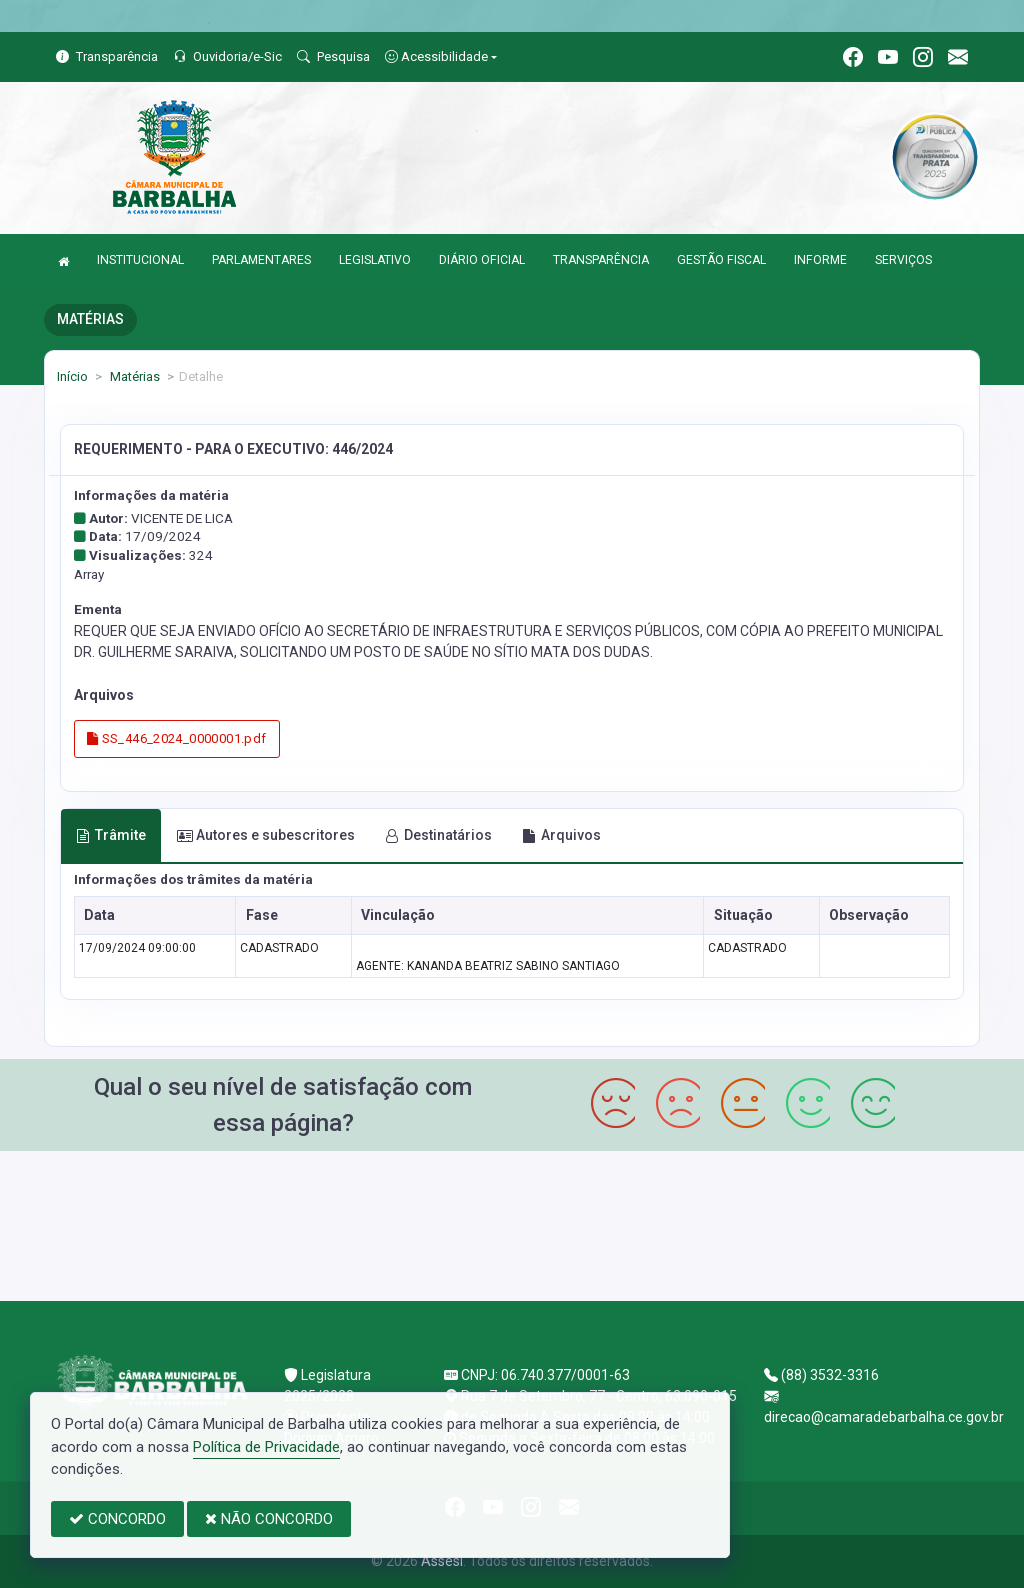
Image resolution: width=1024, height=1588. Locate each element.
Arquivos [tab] (561, 835)
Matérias (133, 376)
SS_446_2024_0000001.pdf (177, 738)
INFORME (820, 260)
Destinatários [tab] (438, 835)
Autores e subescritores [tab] (266, 835)
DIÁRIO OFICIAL (482, 260)
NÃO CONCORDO (269, 1519)
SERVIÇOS (903, 260)
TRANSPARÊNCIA (601, 260)
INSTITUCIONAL (140, 260)
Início (72, 376)
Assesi (442, 1561)
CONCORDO (117, 1519)
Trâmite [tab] (111, 835)
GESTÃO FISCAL (721, 260)
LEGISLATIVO (375, 260)
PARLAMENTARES (261, 260)
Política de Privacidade (266, 1447)
